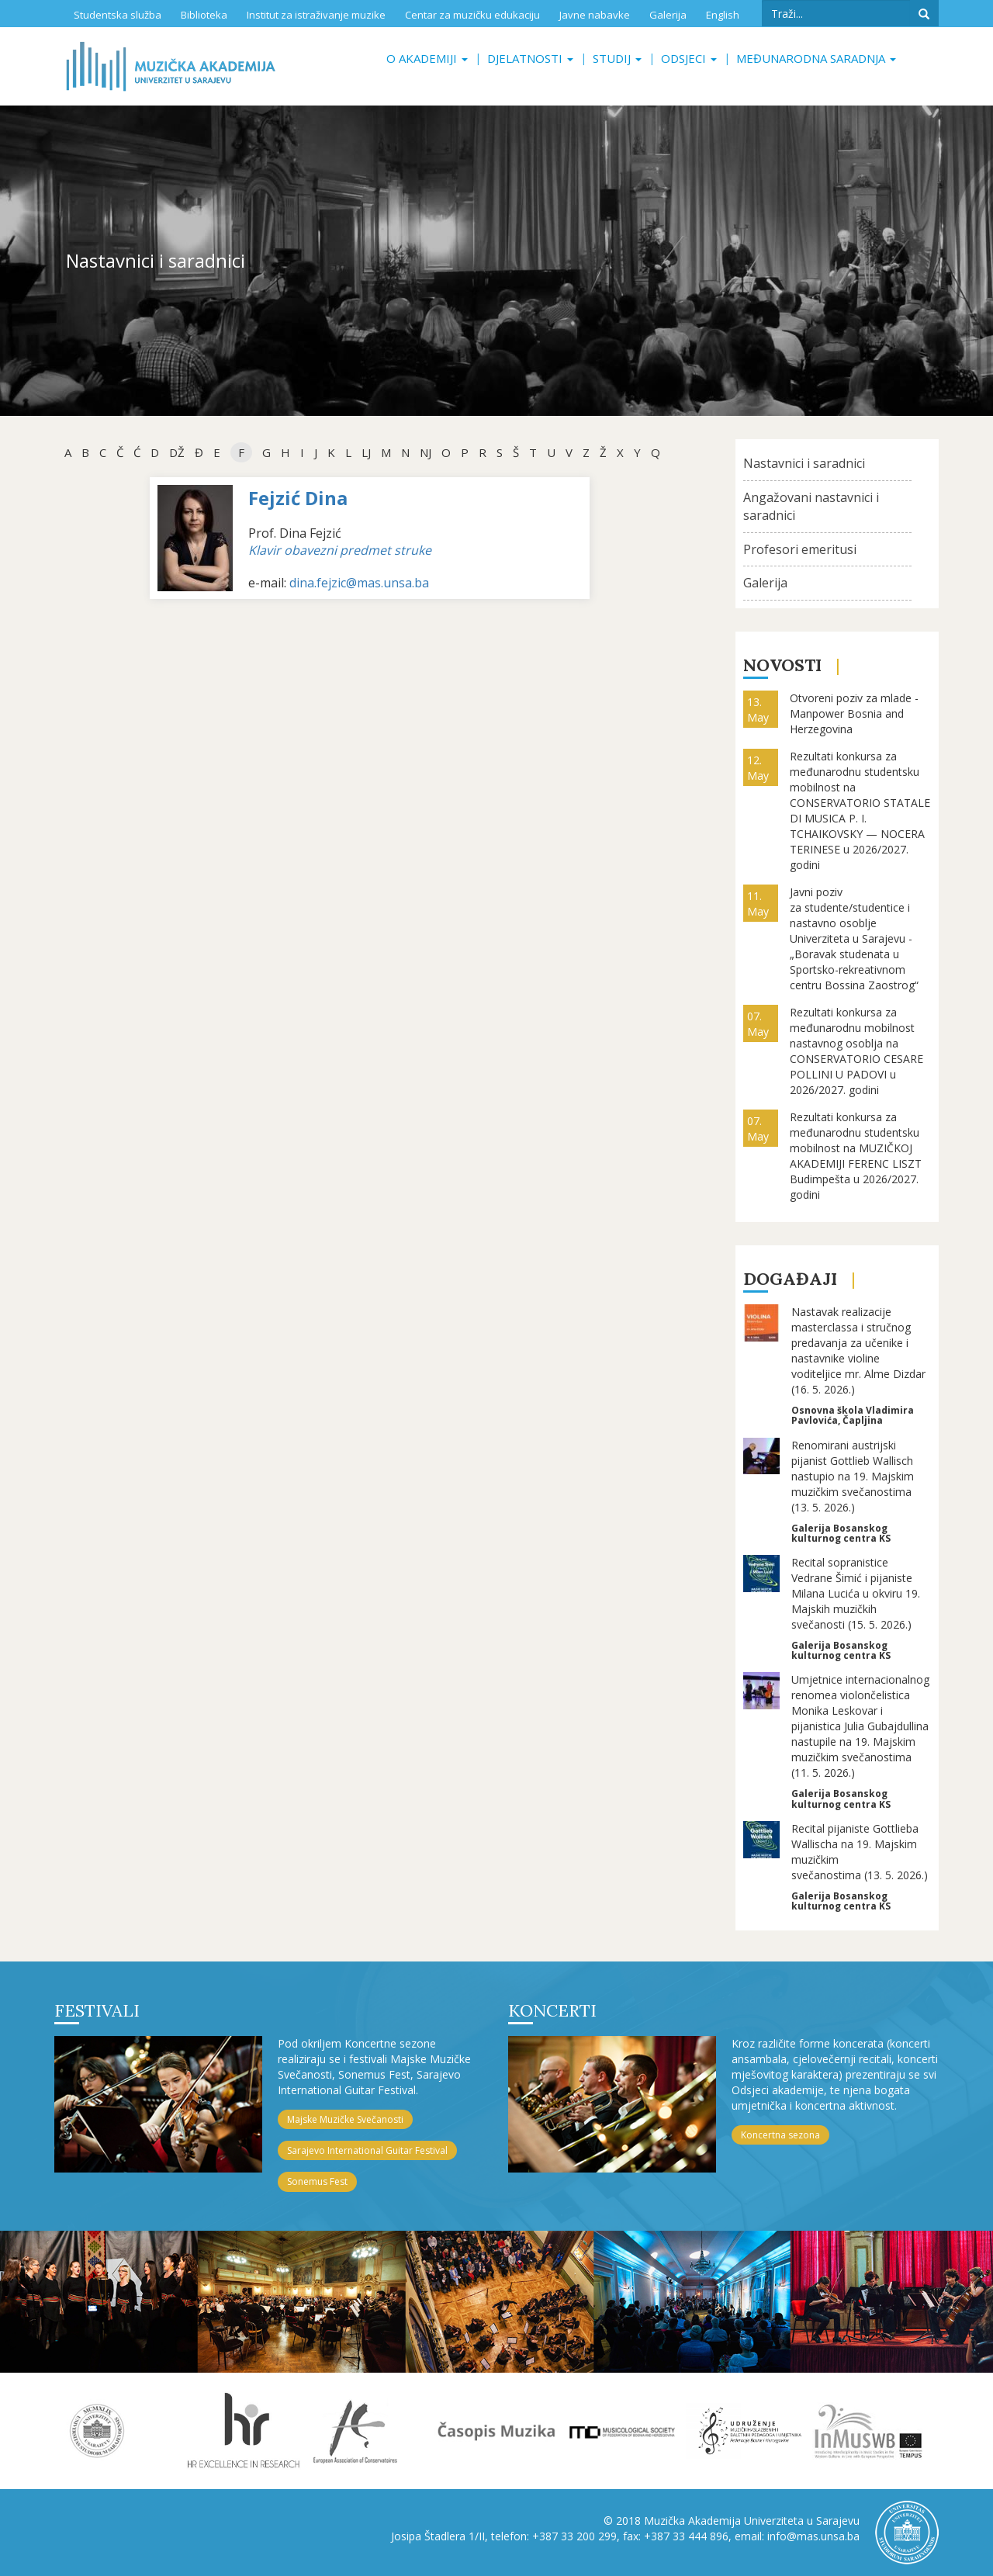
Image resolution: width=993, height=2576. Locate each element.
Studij (617, 58)
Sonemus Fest (317, 2181)
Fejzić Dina (298, 498)
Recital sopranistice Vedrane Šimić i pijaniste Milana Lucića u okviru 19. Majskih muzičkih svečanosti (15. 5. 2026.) (855, 1593)
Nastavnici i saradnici (804, 463)
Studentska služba (117, 15)
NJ (425, 452)
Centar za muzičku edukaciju (472, 15)
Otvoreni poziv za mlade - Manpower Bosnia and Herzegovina (854, 713)
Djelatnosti (530, 58)
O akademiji (427, 58)
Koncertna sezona (780, 2134)
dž (177, 452)
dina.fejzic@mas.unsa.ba (359, 582)
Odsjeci (689, 58)
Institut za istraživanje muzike (316, 15)
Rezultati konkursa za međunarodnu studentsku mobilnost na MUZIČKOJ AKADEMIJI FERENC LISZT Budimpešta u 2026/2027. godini (856, 1156)
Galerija (668, 15)
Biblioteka (204, 15)
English (722, 15)
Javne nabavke (594, 15)
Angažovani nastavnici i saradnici (811, 506)
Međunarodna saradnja (816, 58)
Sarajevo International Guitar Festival (367, 2150)
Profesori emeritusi (799, 549)
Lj (366, 452)
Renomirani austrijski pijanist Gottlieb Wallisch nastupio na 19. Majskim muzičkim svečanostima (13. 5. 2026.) (852, 1476)
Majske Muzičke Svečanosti (345, 2119)
